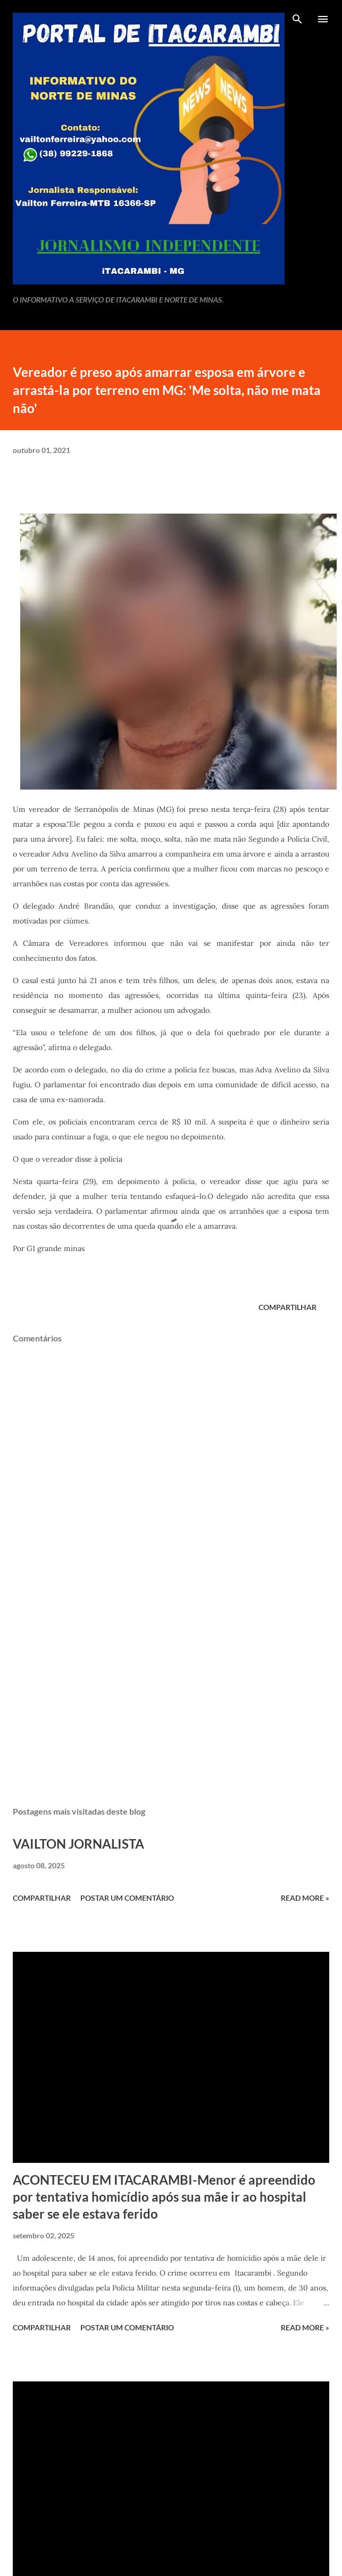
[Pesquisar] (297, 19)
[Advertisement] (170, 1697)
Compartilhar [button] (287, 1307)
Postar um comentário (127, 1897)
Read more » (305, 1897)
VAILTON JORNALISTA (78, 1843)
